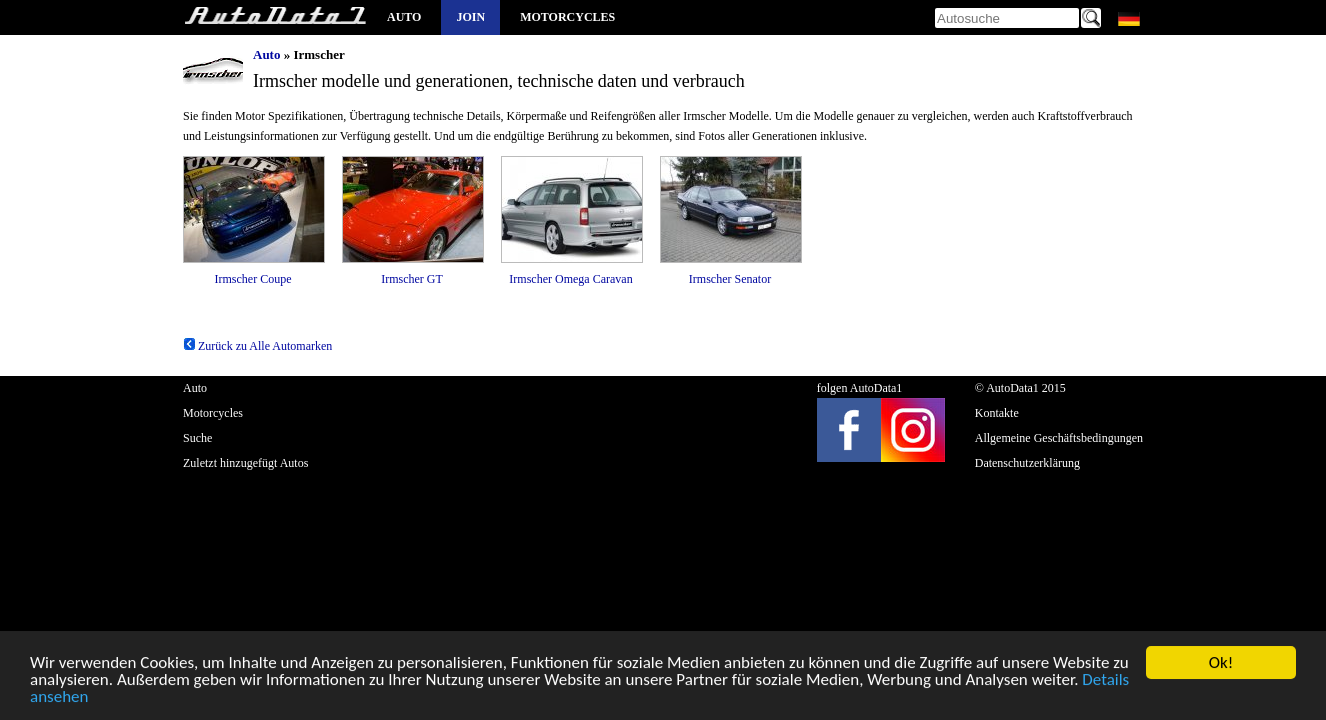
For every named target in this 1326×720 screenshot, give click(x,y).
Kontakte (997, 413)
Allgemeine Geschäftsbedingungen (1059, 438)
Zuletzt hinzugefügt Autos (245, 463)
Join (470, 17)
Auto (404, 17)
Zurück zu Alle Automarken (257, 346)
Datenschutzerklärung (1027, 463)
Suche (197, 438)
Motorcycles (567, 17)
